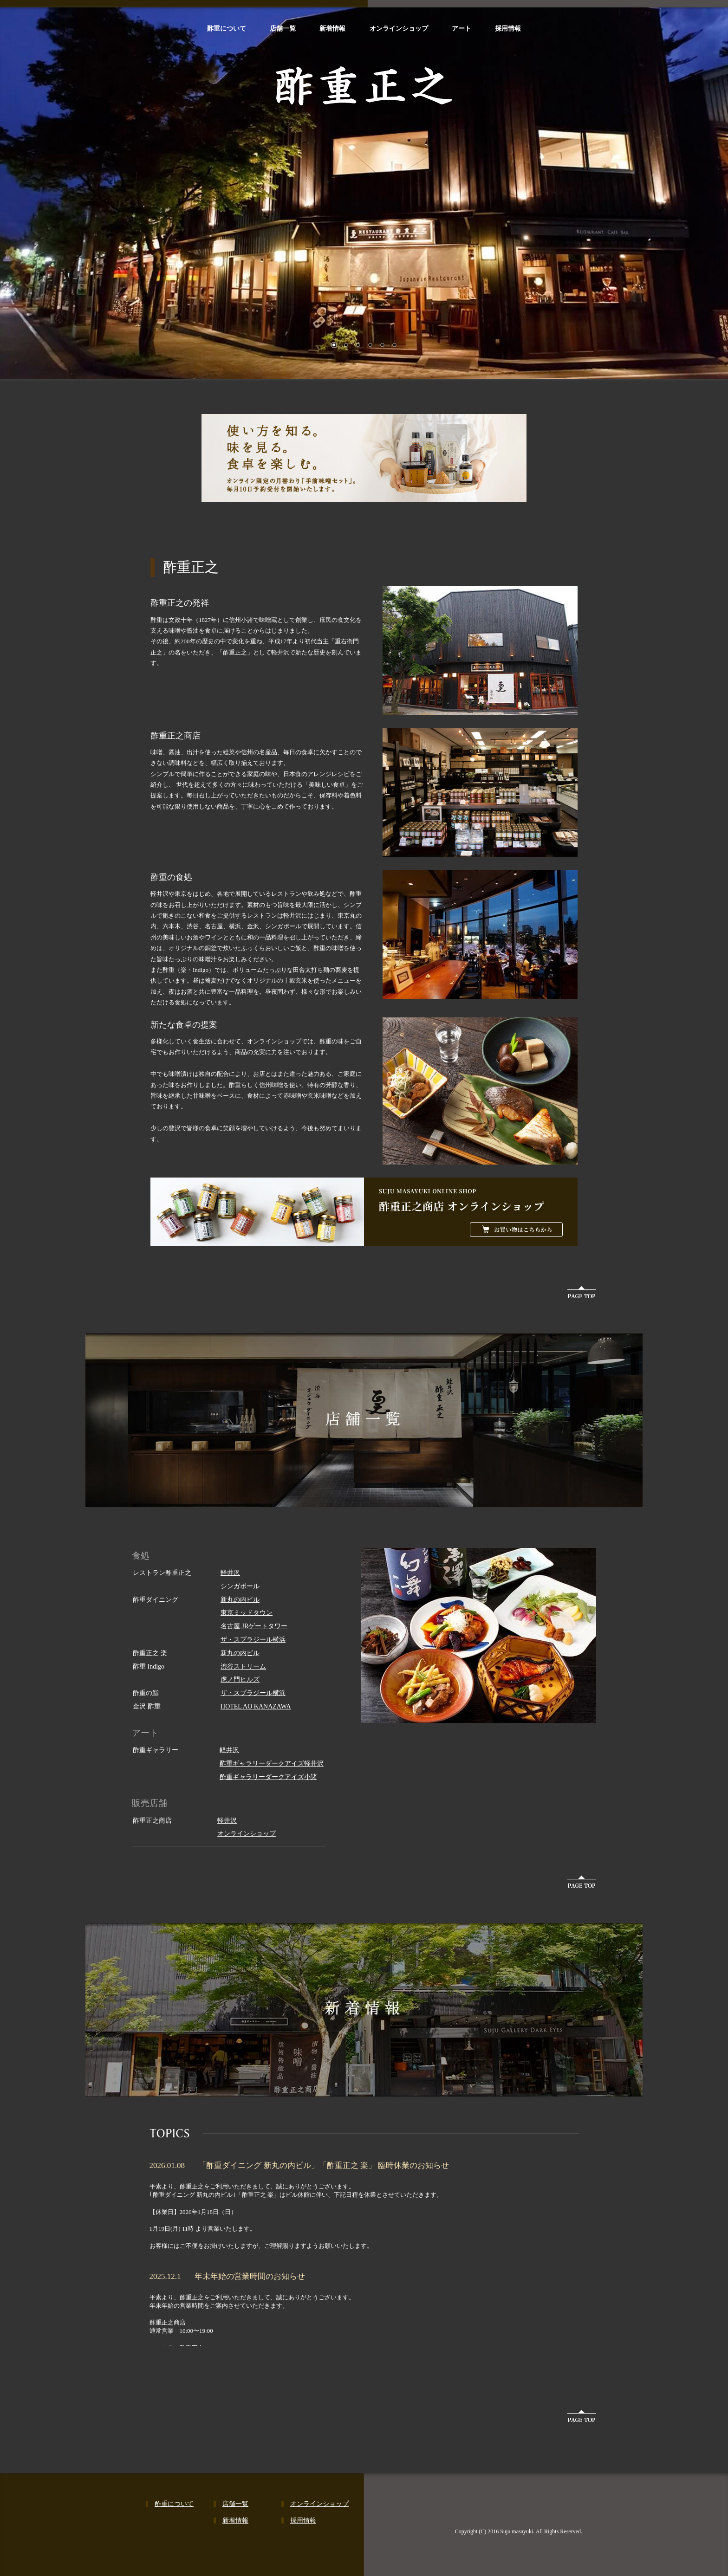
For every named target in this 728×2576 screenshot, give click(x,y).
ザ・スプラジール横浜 (253, 1639)
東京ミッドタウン (247, 1612)
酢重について (226, 28)
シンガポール (240, 1586)
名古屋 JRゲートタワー (254, 1626)
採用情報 (508, 28)
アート (461, 28)
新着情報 (332, 28)
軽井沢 (230, 1572)
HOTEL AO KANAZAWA (256, 1706)
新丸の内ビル (240, 1599)
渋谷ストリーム (243, 1666)
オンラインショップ (399, 28)
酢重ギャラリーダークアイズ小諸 (268, 1776)
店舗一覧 (283, 28)
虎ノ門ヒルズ (240, 1679)
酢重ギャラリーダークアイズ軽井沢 (272, 1763)
